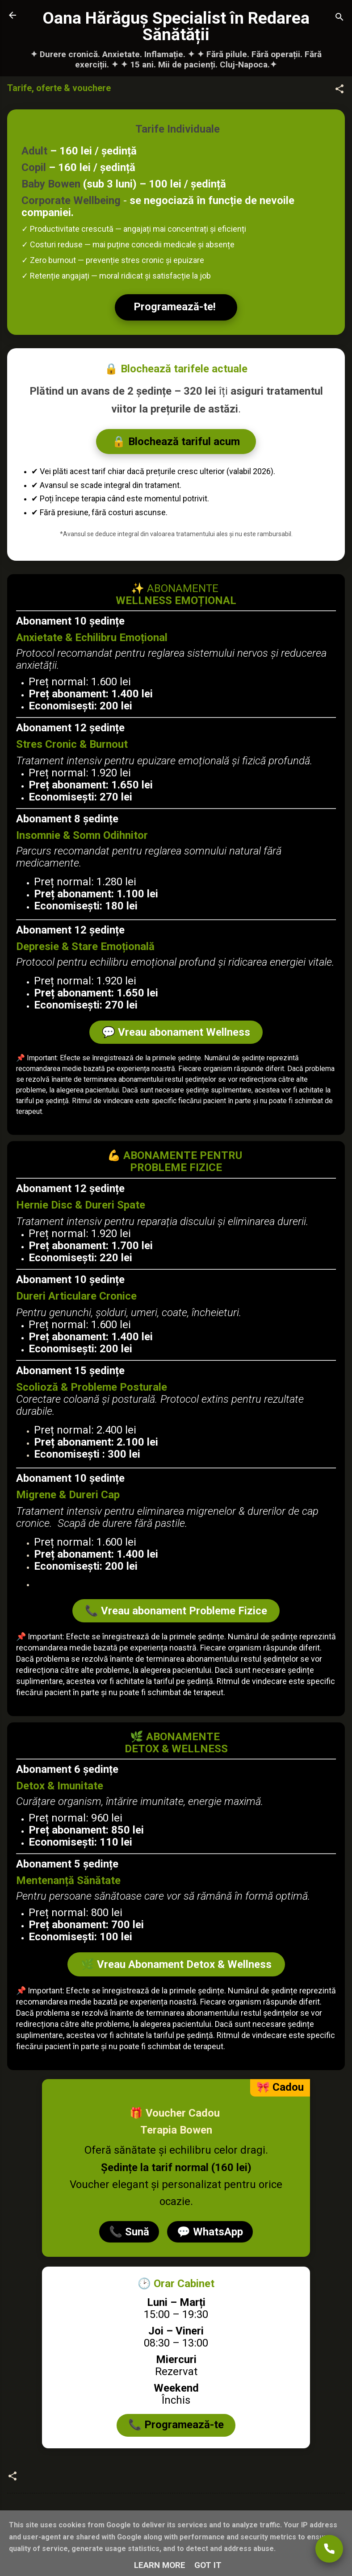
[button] (339, 90)
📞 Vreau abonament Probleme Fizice (176, 1611)
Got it (208, 2565)
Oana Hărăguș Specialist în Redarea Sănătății (176, 26)
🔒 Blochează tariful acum (176, 441)
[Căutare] (339, 18)
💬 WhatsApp (210, 2232)
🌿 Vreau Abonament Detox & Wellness (176, 1964)
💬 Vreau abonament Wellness (176, 1032)
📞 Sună (129, 2232)
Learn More (159, 2565)
